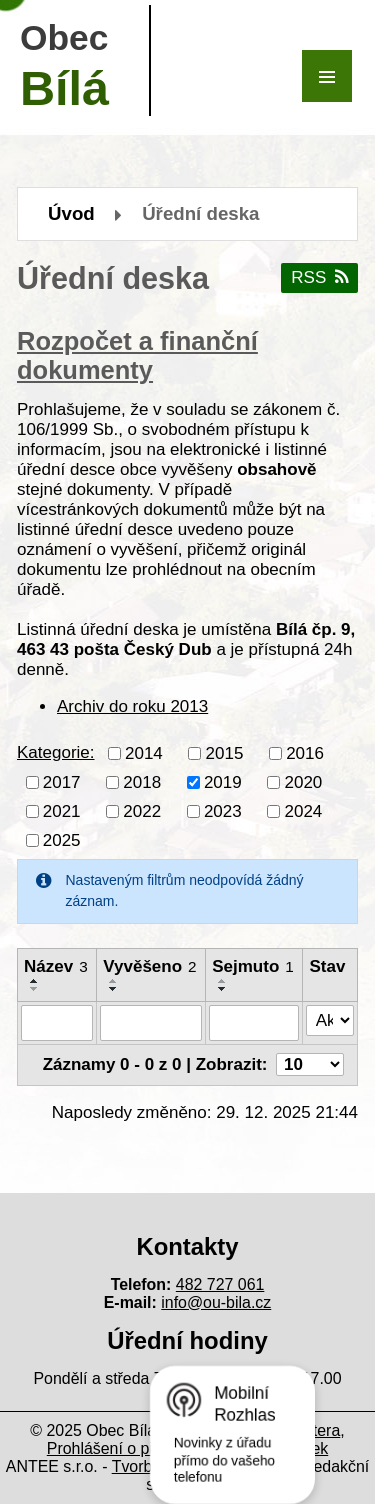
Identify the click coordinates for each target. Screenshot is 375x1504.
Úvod (71, 213)
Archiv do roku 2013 (132, 706)
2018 (142, 781)
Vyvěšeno (149, 966)
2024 (303, 810)
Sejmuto (253, 966)
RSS (319, 277)
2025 (62, 839)
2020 (303, 781)
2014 (144, 752)
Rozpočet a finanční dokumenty (137, 355)
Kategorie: (56, 752)
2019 (223, 781)
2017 (62, 781)
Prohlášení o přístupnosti (135, 1448)
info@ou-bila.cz (216, 1302)
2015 (225, 752)
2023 (223, 810)
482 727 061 (220, 1284)
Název (56, 966)
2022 (142, 810)
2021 (62, 810)
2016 (305, 752)
